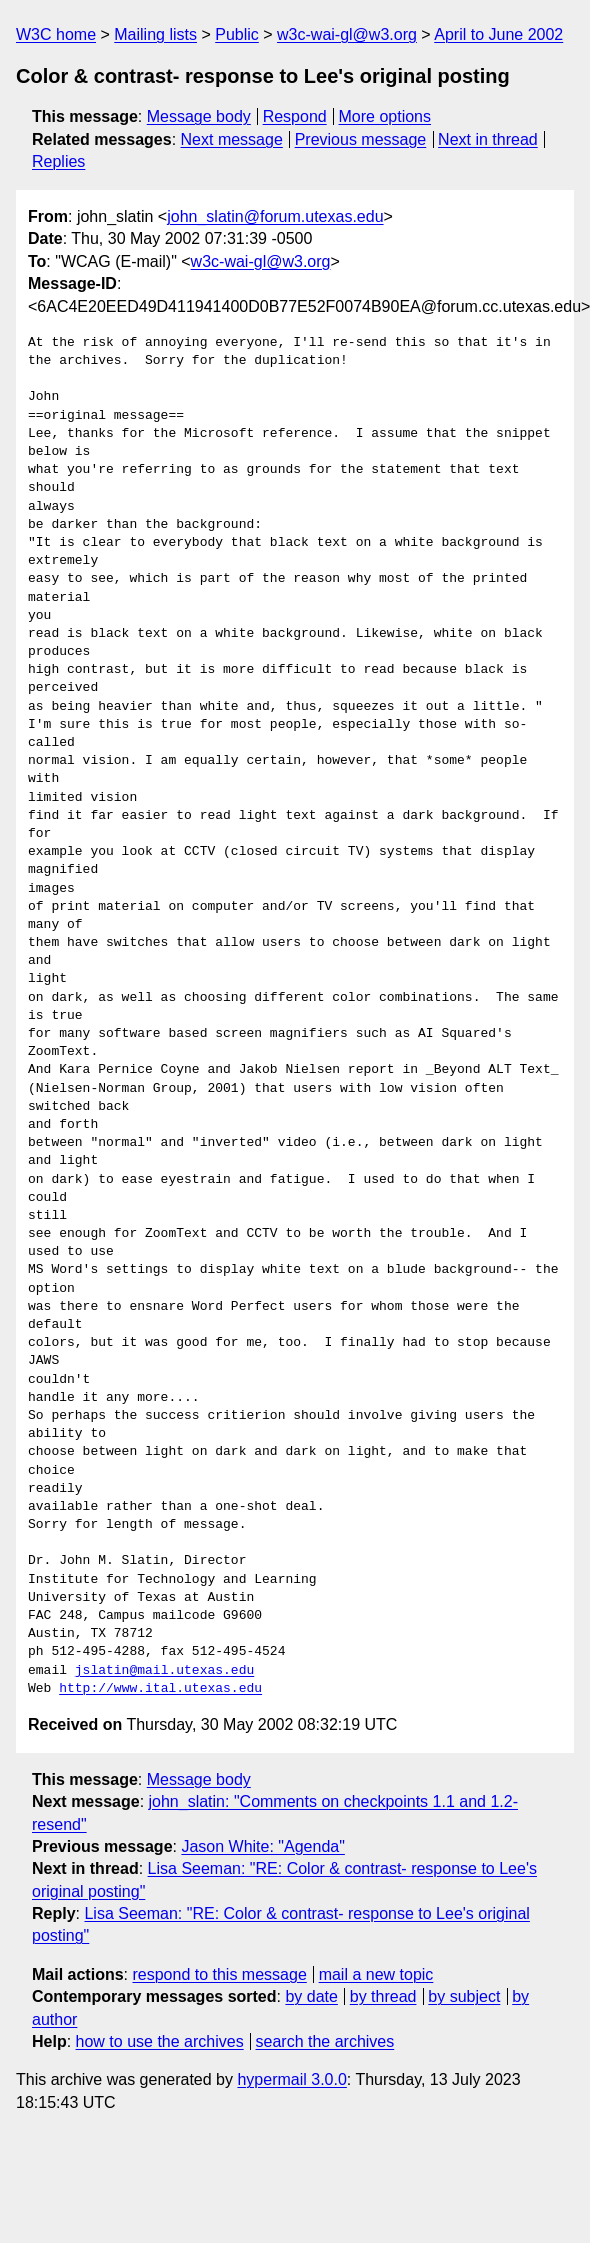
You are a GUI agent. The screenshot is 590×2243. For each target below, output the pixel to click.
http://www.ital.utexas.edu (160, 1689)
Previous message (361, 139)
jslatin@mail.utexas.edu (164, 1671)
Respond (295, 116)
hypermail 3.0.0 (291, 2079)
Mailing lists (155, 34)
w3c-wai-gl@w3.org (347, 34)
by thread (383, 1996)
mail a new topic (376, 1974)
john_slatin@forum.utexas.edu (275, 216)
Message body (199, 116)
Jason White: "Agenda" (262, 1846)
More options (385, 116)
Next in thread (488, 139)
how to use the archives (160, 2041)
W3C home (56, 34)
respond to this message (219, 1974)
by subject (464, 1996)
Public (237, 34)
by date (311, 1996)
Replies (58, 161)
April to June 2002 (498, 34)
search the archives (325, 2041)
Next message (232, 139)
